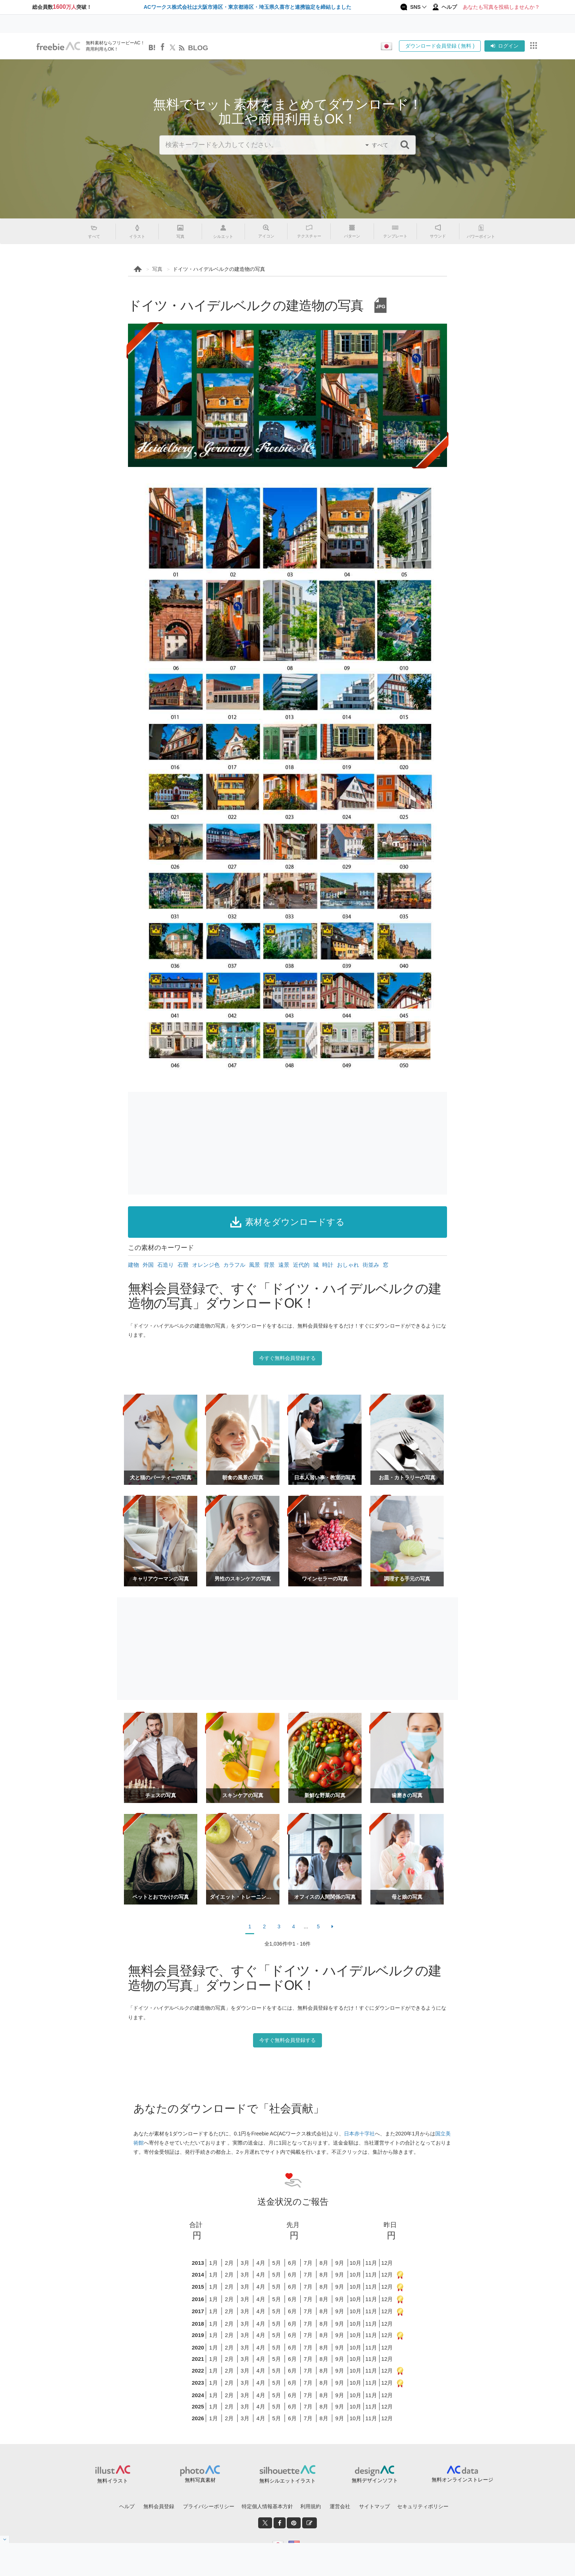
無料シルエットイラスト (287, 2481)
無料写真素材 (200, 2480)
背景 (269, 1265)
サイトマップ (374, 2506)
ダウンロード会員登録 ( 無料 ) (440, 46)
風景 (254, 1265)
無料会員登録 (158, 2506)
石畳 (182, 1265)
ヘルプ (127, 2506)
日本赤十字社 (359, 2134)
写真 (157, 269)
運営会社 (340, 2506)
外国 (148, 1265)
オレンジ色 (206, 1265)
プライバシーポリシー (208, 2506)
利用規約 (310, 2506)
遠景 (283, 1265)
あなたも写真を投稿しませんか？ (501, 7)
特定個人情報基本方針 (267, 2506)
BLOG (198, 48)
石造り (165, 1265)
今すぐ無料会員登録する (287, 1358)
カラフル (234, 1265)
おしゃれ (348, 1265)
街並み (371, 1265)
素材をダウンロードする (287, 1222)
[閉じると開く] (5, 2539)
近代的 (301, 1265)
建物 (133, 1265)
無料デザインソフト (375, 2480)
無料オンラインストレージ (462, 2480)
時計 (327, 1265)
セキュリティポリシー (422, 2506)
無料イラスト (112, 2481)
